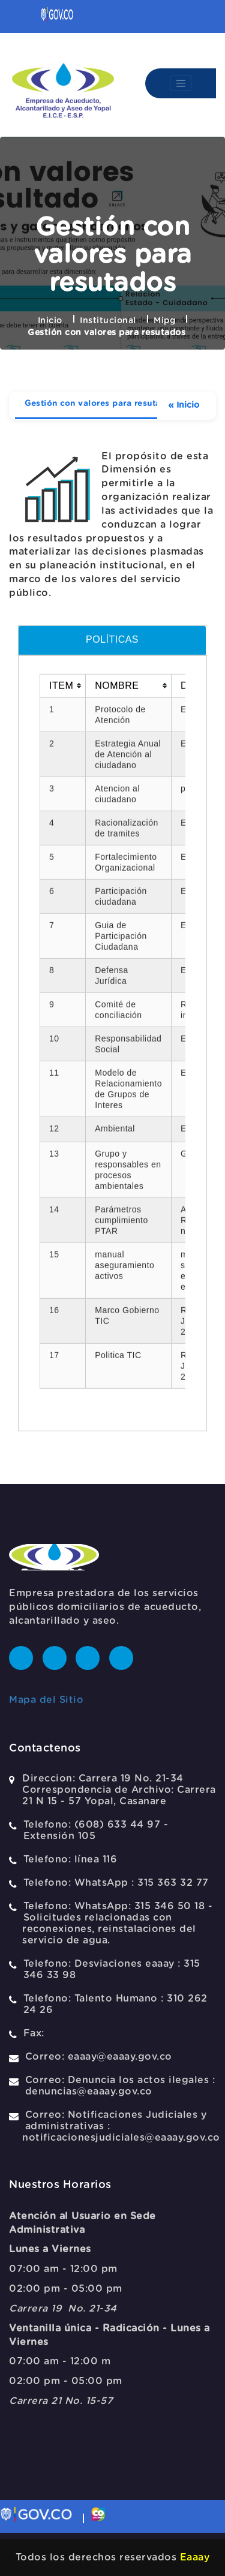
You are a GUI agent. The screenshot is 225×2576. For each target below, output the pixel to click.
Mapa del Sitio (46, 1700)
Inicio (50, 321)
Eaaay (195, 2557)
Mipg (164, 321)
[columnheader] (63, 1282)
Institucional (108, 321)
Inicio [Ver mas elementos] (183, 406)
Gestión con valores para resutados (100, 404)
